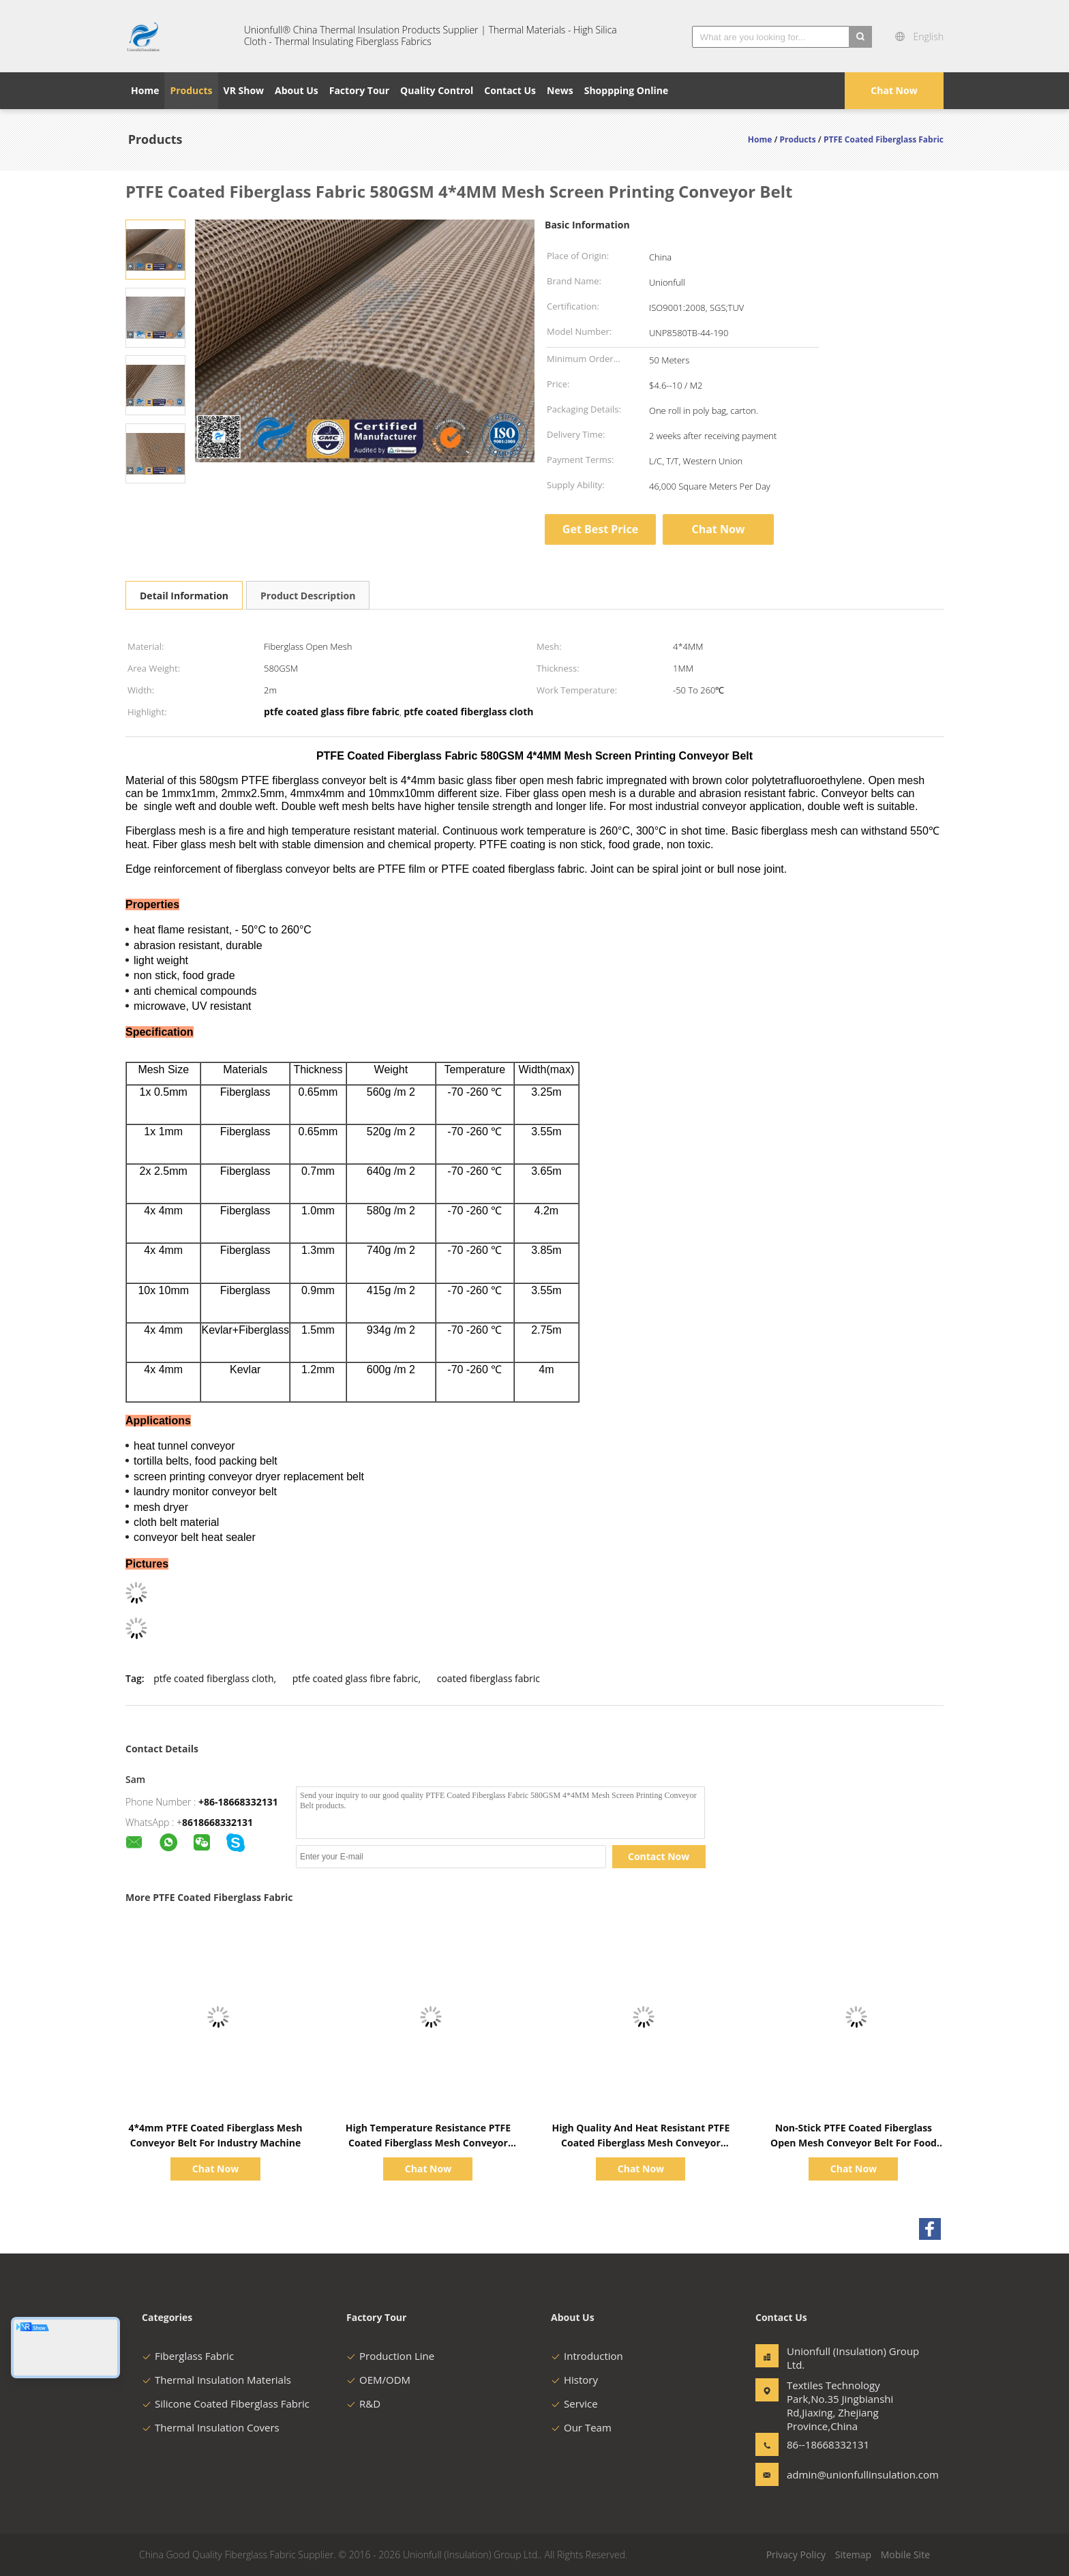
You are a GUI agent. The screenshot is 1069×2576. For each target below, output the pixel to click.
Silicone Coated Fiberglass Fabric (226, 2403)
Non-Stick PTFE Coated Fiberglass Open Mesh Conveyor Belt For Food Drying (853, 2142)
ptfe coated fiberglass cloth (213, 1678)
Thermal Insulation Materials (216, 2379)
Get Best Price (600, 529)
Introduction (587, 2356)
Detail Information (184, 595)
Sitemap (853, 2554)
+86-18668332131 (238, 1801)
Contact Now (658, 1856)
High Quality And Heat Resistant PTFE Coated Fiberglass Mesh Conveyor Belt (641, 2142)
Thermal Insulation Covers (211, 2427)
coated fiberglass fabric (488, 1678)
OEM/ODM (378, 2379)
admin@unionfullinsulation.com (830, 2474)
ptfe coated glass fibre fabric (355, 1678)
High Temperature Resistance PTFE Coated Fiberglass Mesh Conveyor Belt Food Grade (428, 2142)
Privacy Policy (796, 2554)
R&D (363, 2403)
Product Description (307, 595)
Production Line (390, 2356)
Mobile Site (905, 2554)
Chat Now (894, 90)
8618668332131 (217, 1822)
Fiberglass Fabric (188, 2356)
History (574, 2379)
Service (574, 2403)
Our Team (581, 2427)
